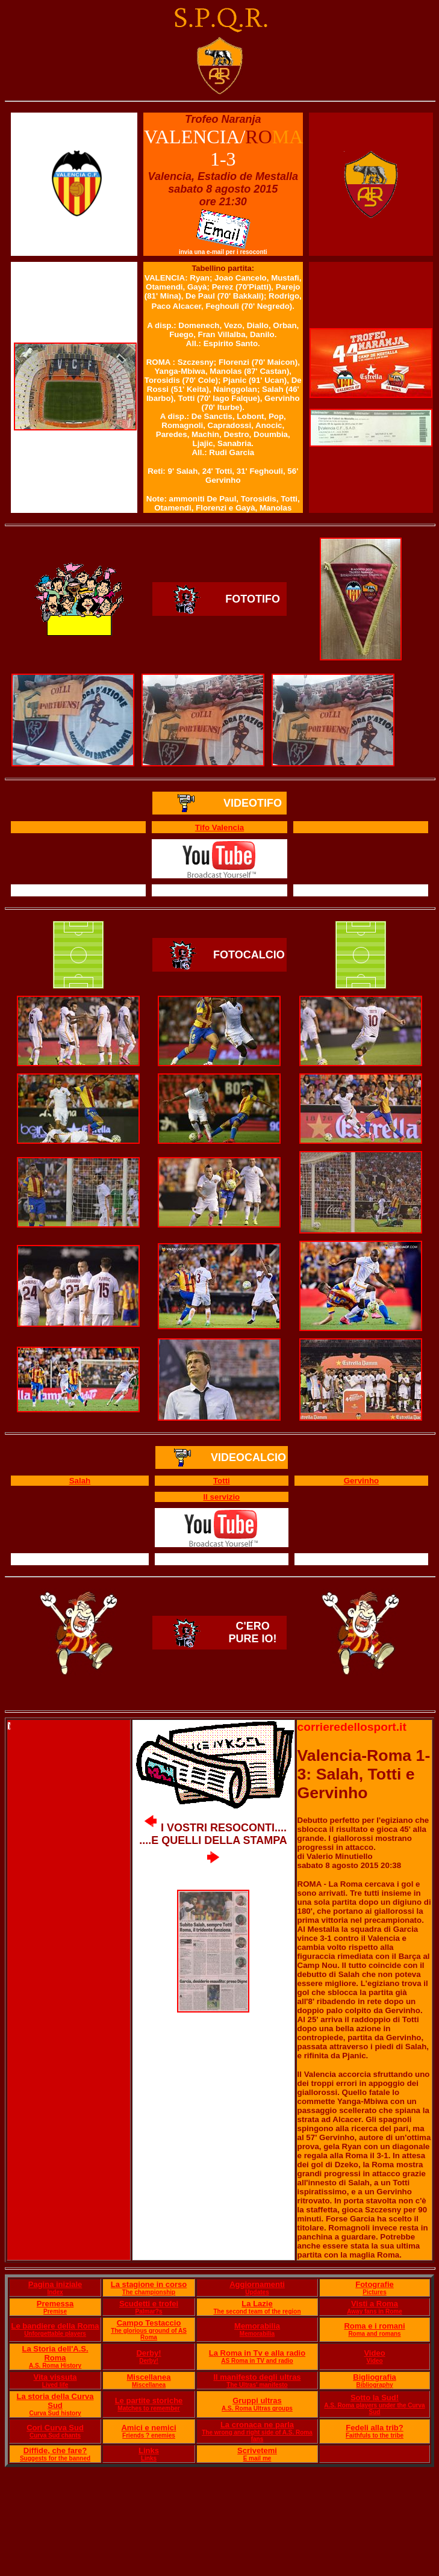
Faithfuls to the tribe (374, 2435)
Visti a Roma (374, 2303)
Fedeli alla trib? (374, 2427)
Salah (80, 1480)
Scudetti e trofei (148, 2303)
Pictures (374, 2292)
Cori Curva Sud (55, 2427)
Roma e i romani (374, 2325)
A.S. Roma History (55, 2365)
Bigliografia (374, 2377)
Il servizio (222, 1496)
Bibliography (374, 2385)
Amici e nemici (148, 2427)
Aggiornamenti (257, 2284)
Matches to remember (148, 2408)
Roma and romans (374, 2333)
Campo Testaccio (149, 2322)
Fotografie (374, 2284)
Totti (221, 1480)
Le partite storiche (149, 2400)
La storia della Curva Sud (55, 2401)
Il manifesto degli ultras (256, 2377)
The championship (148, 2292)
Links (149, 2450)
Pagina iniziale (55, 2284)
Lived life (55, 2385)
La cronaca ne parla (257, 2424)
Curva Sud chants (55, 2435)
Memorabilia (257, 2325)
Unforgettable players (55, 2333)
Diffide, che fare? (55, 2450)
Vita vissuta (55, 2377)
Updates (257, 2292)
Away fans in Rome (374, 2311)
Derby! (148, 2352)
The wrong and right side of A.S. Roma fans (257, 2435)
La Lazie (256, 2303)
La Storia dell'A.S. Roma (55, 2353)
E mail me (257, 2458)
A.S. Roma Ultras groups (257, 2408)
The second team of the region (256, 2311)
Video (374, 2352)
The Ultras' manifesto (256, 2385)
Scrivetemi (257, 2450)
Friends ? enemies (148, 2435)
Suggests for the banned (55, 2458)
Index (55, 2292)
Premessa (55, 2303)
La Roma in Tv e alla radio (257, 2352)
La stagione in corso (149, 2284)
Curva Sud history (55, 2413)
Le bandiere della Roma (55, 2325)
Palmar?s (149, 2311)
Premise (55, 2311)
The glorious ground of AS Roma (149, 2334)
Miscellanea (149, 2377)
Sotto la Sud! (374, 2397)
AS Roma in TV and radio (257, 2360)
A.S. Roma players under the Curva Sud (374, 2408)
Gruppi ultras (257, 2400)
